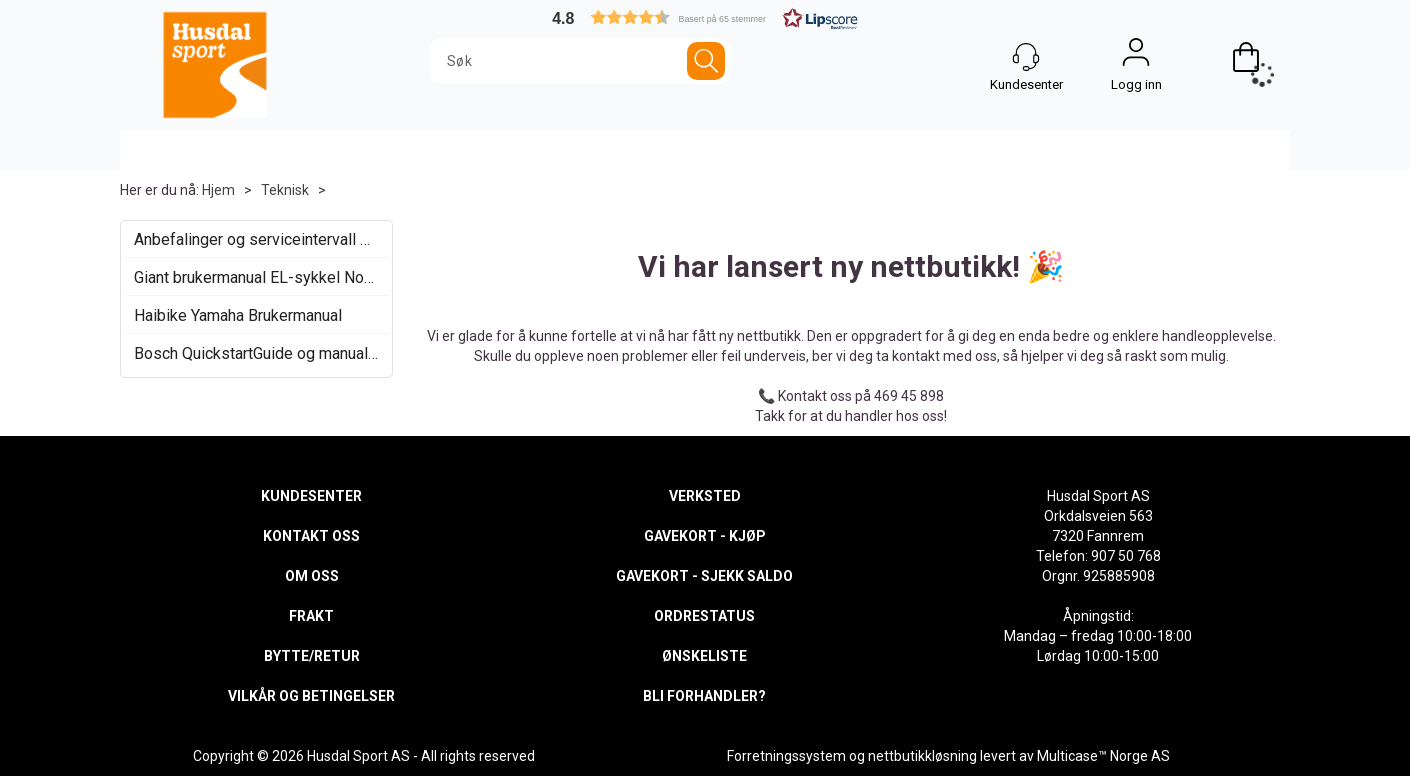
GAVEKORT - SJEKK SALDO (704, 576)
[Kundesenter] (1026, 57)
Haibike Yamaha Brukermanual (238, 315)
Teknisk (285, 190)
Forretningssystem (786, 756)
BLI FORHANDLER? (704, 696)
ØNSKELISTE (704, 656)
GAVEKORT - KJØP (705, 536)
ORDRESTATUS (704, 616)
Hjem (218, 190)
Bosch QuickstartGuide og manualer (256, 353)
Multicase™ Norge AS (1103, 756)
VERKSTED (705, 496)
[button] (705, 17)
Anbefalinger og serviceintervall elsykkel (256, 239)
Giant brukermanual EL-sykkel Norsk (256, 277)
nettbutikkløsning (922, 756)
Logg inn (1136, 57)
